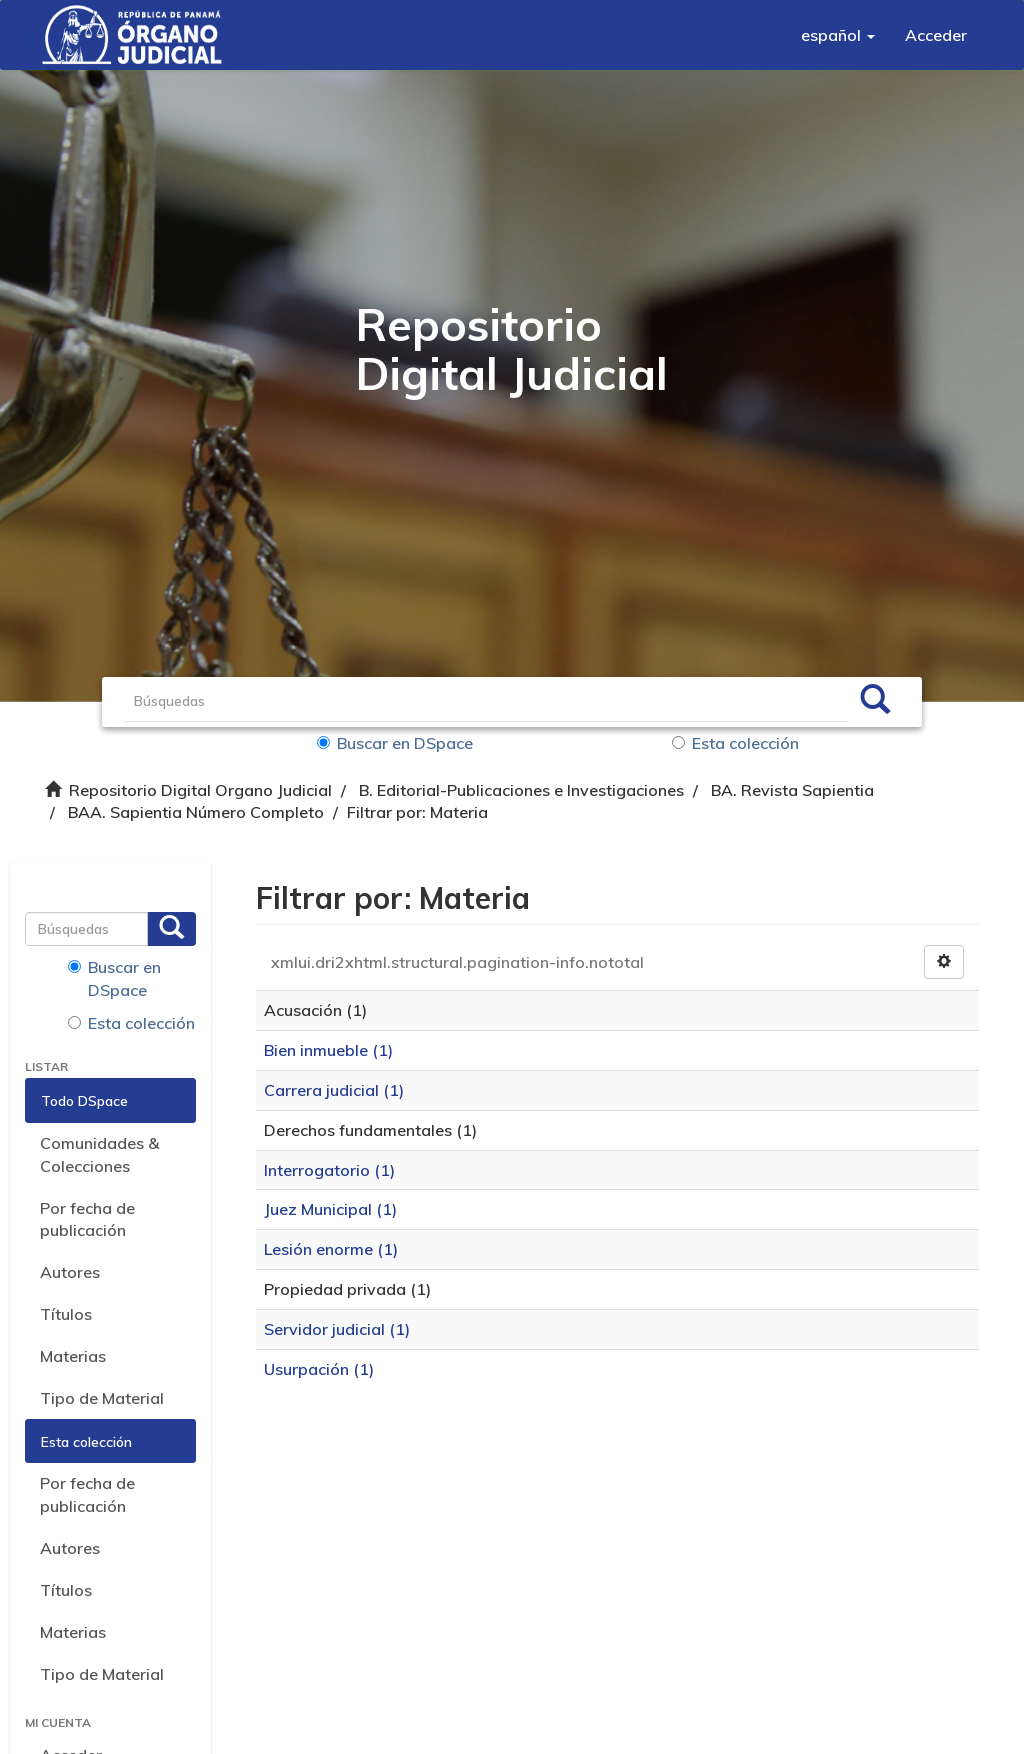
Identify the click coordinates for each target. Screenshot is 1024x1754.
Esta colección (735, 743)
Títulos (66, 1314)
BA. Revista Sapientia (792, 790)
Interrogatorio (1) (329, 1170)
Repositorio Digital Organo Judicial (200, 790)
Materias (73, 1356)
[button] (838, 35)
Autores (70, 1272)
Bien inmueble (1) (328, 1050)
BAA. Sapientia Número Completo (196, 812)
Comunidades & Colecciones (99, 1154)
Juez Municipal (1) (330, 1209)
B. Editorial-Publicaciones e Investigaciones (521, 790)
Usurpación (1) (319, 1369)
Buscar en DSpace (395, 743)
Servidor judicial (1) (337, 1329)
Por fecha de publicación (87, 1219)
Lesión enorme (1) (331, 1249)
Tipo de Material (102, 1398)
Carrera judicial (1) (334, 1090)
